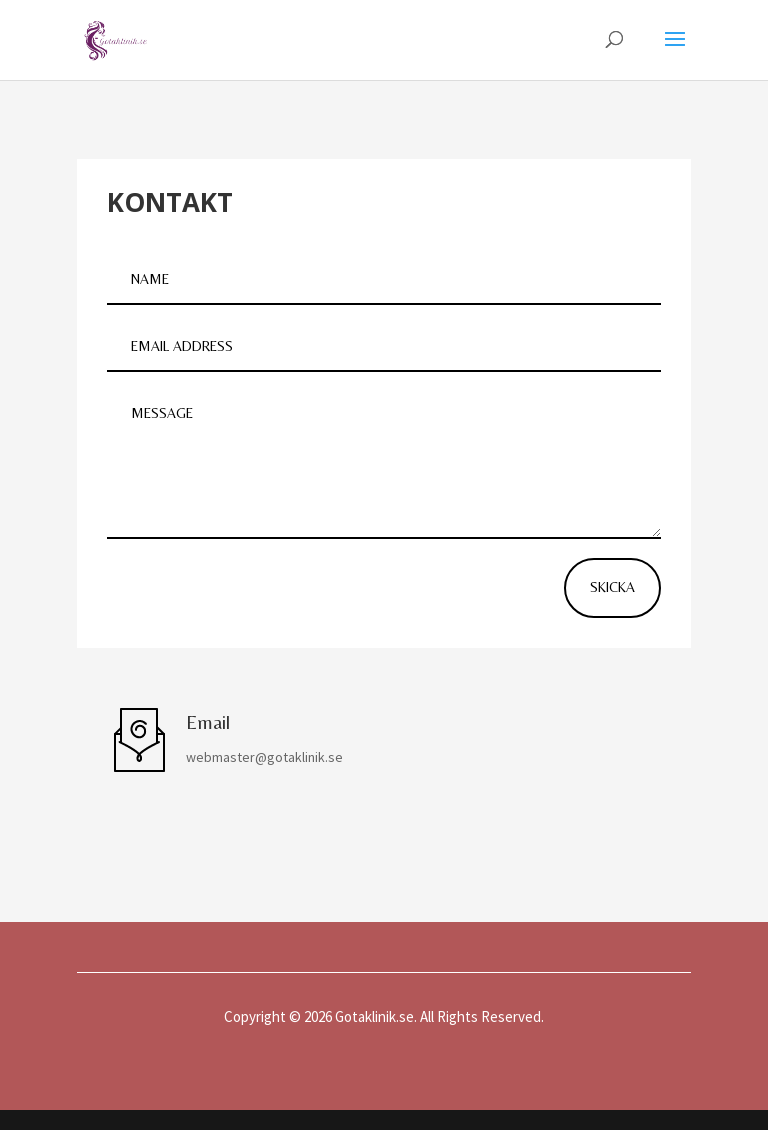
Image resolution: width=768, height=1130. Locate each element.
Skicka (612, 587)
